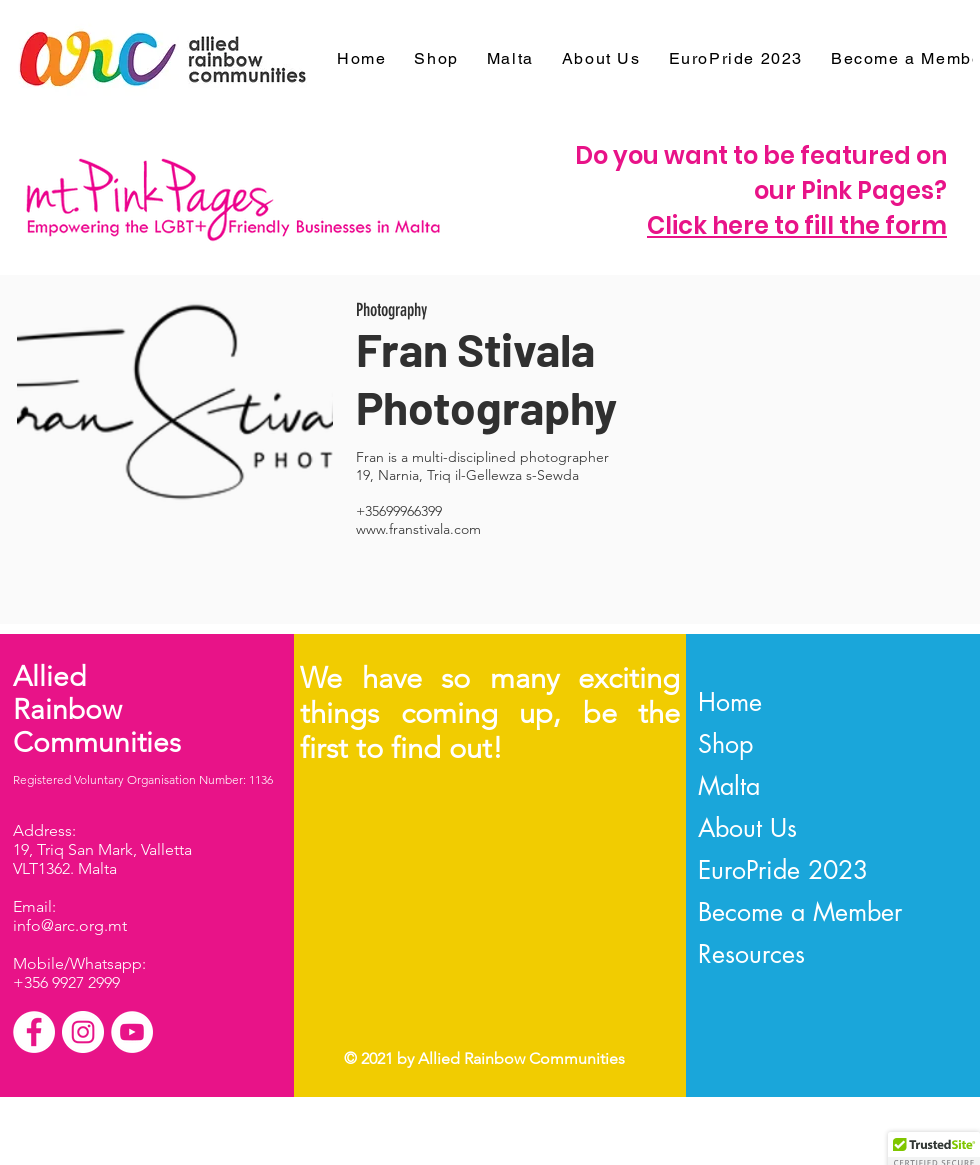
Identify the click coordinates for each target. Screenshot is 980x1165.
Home (730, 702)
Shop (725, 744)
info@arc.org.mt (70, 925)
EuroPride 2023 (783, 870)
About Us (747, 828)
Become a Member (800, 912)
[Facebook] (34, 1032)
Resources (751, 954)
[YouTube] (132, 1032)
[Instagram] (83, 1032)
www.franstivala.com (418, 529)
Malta (729, 786)
